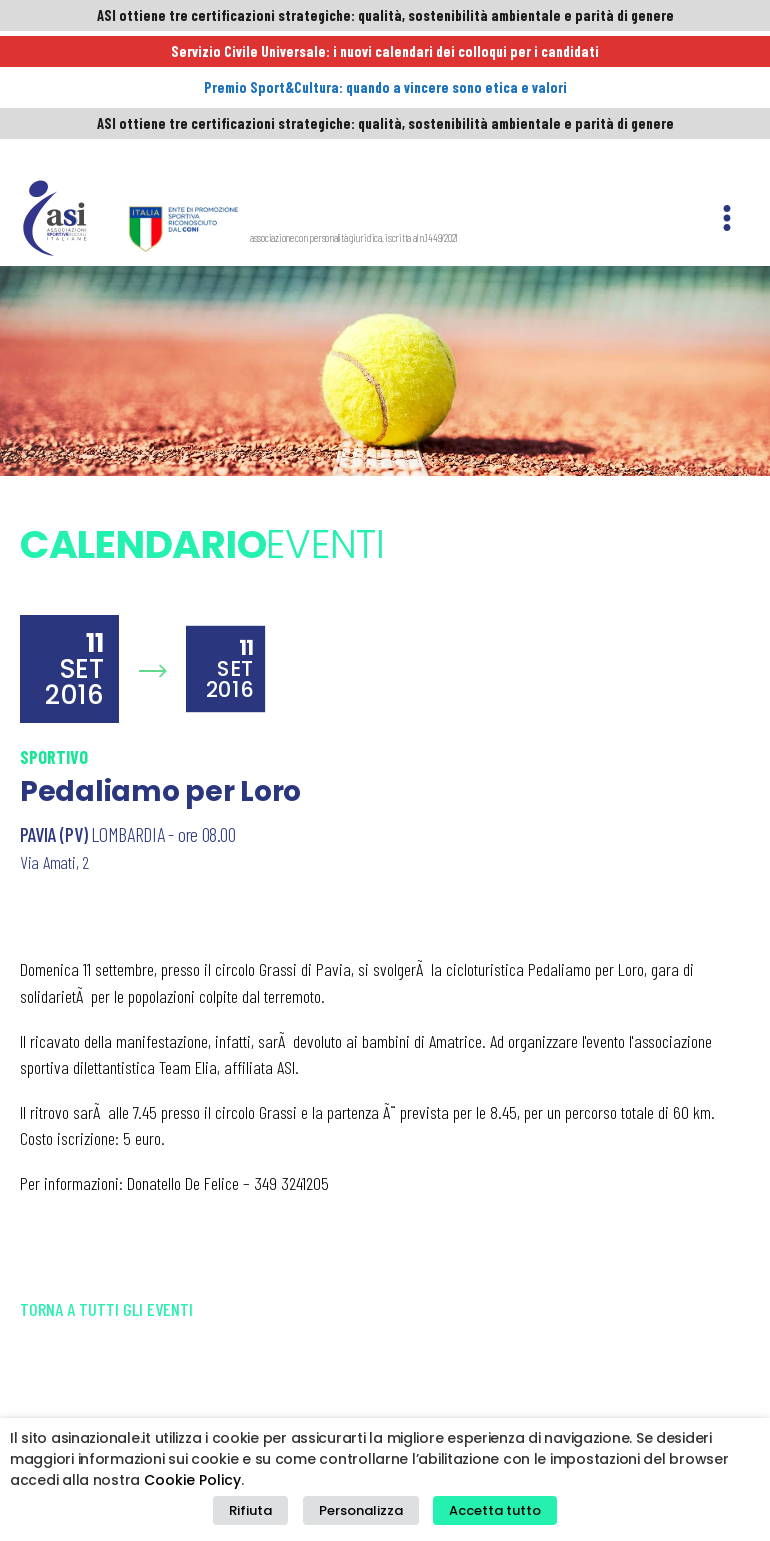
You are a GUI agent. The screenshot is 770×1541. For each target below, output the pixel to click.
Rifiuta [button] (261, 1516)
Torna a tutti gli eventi (106, 1176)
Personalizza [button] (361, 1516)
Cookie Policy (192, 1491)
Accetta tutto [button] (484, 1516)
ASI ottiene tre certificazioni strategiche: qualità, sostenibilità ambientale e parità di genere (385, 17)
